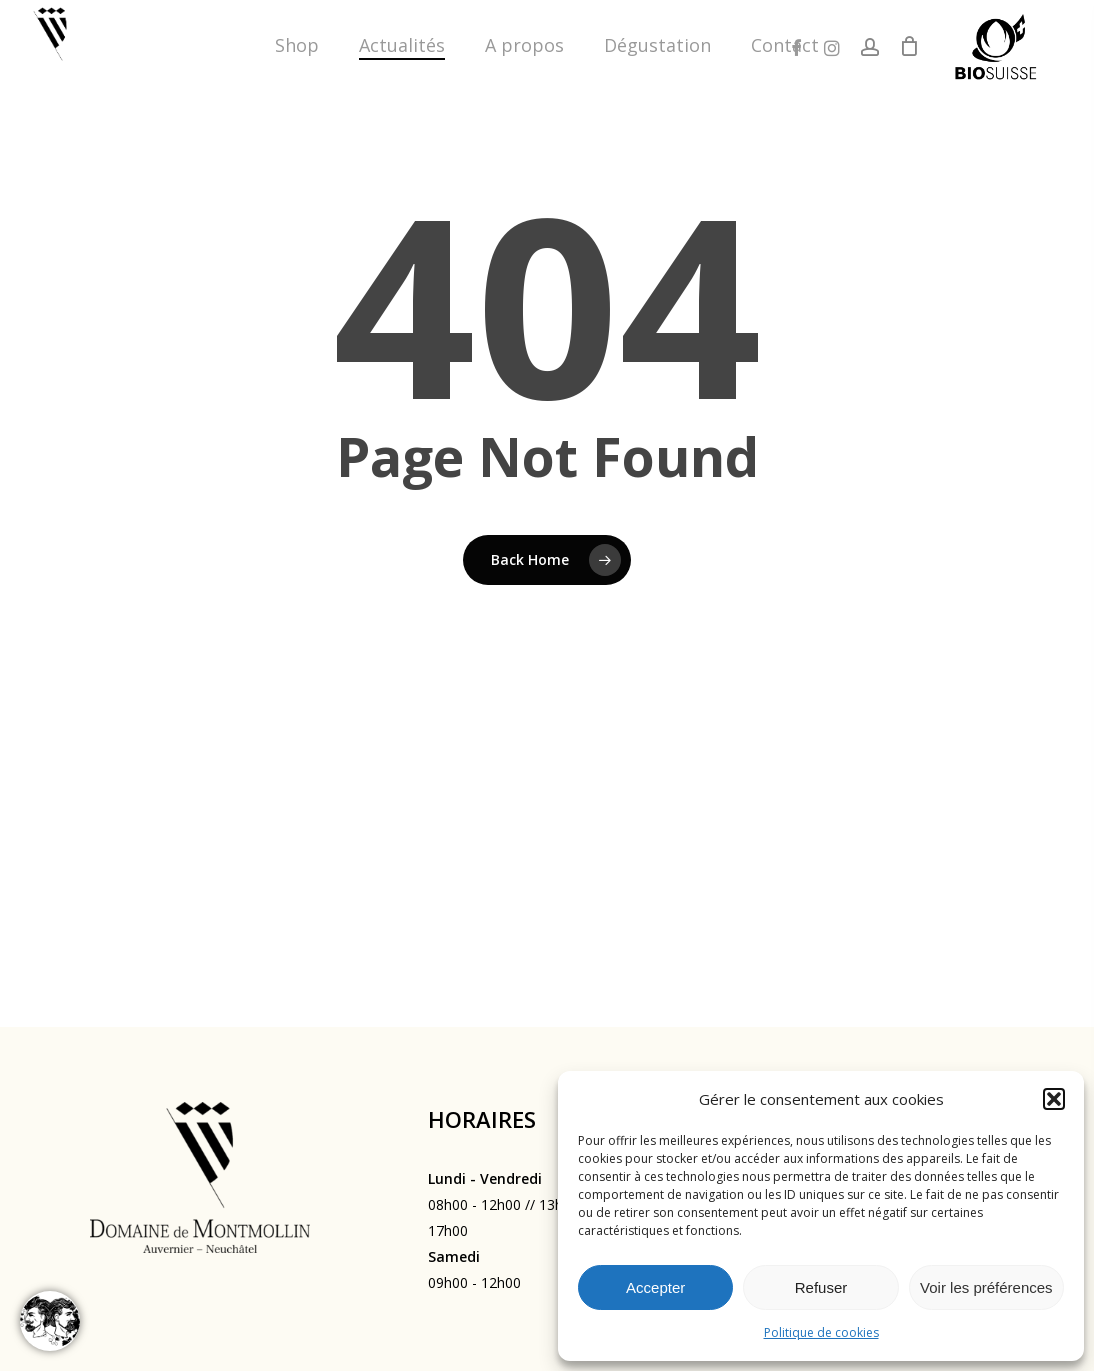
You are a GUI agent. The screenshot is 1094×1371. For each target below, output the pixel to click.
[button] (1054, 1099)
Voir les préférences (986, 1287)
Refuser (821, 1287)
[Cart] (909, 46)
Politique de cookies (821, 1332)
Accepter (655, 1287)
